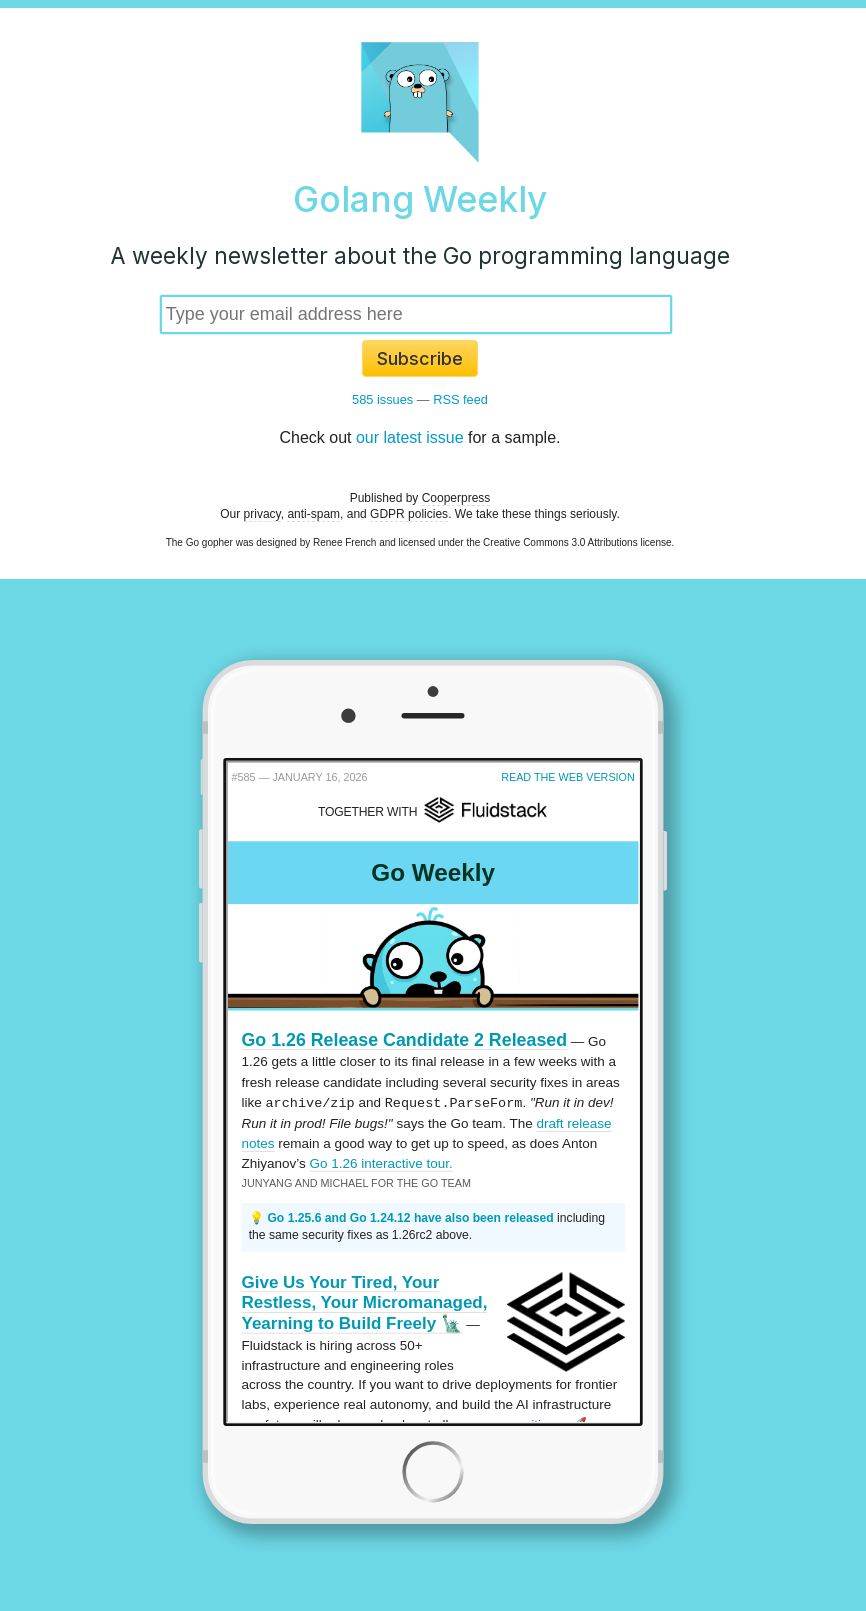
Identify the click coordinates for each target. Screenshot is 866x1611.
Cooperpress (456, 498)
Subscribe (420, 358)
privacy (262, 514)
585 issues (382, 399)
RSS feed (460, 399)
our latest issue (410, 437)
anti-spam (313, 514)
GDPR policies (409, 514)
